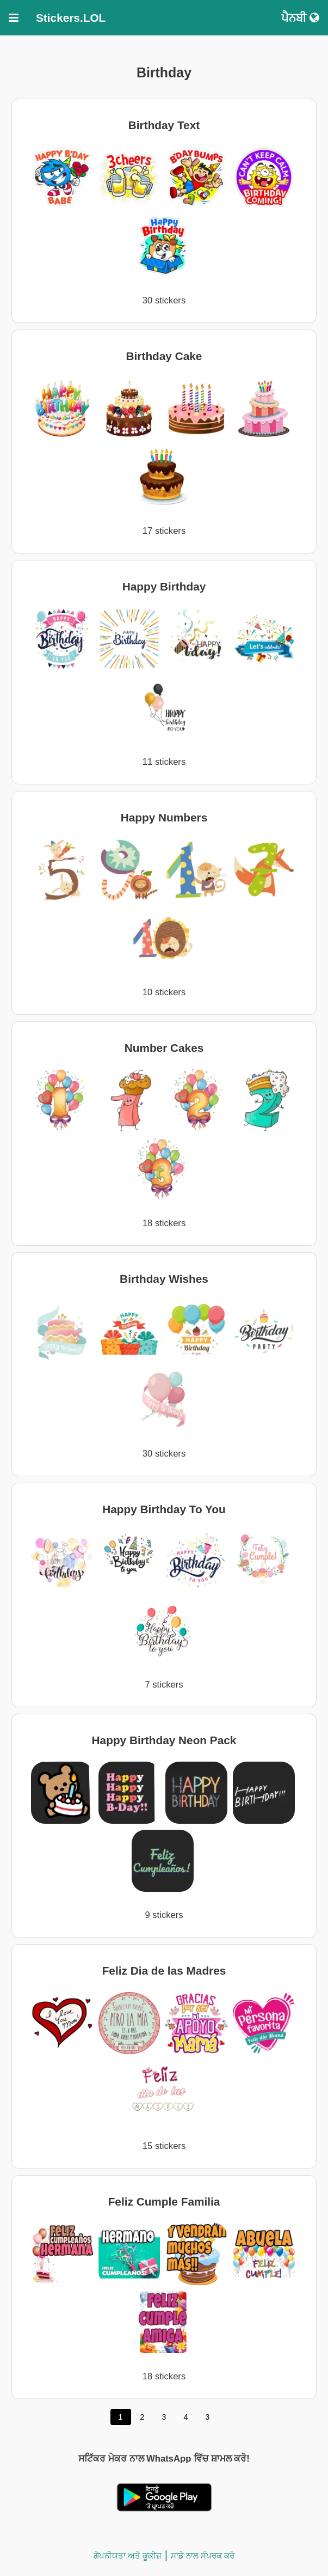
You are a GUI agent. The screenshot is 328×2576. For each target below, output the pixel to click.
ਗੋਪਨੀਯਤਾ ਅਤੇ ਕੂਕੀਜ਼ (128, 2555)
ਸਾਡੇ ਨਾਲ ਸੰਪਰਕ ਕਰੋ (203, 2555)
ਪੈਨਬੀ (300, 17)
